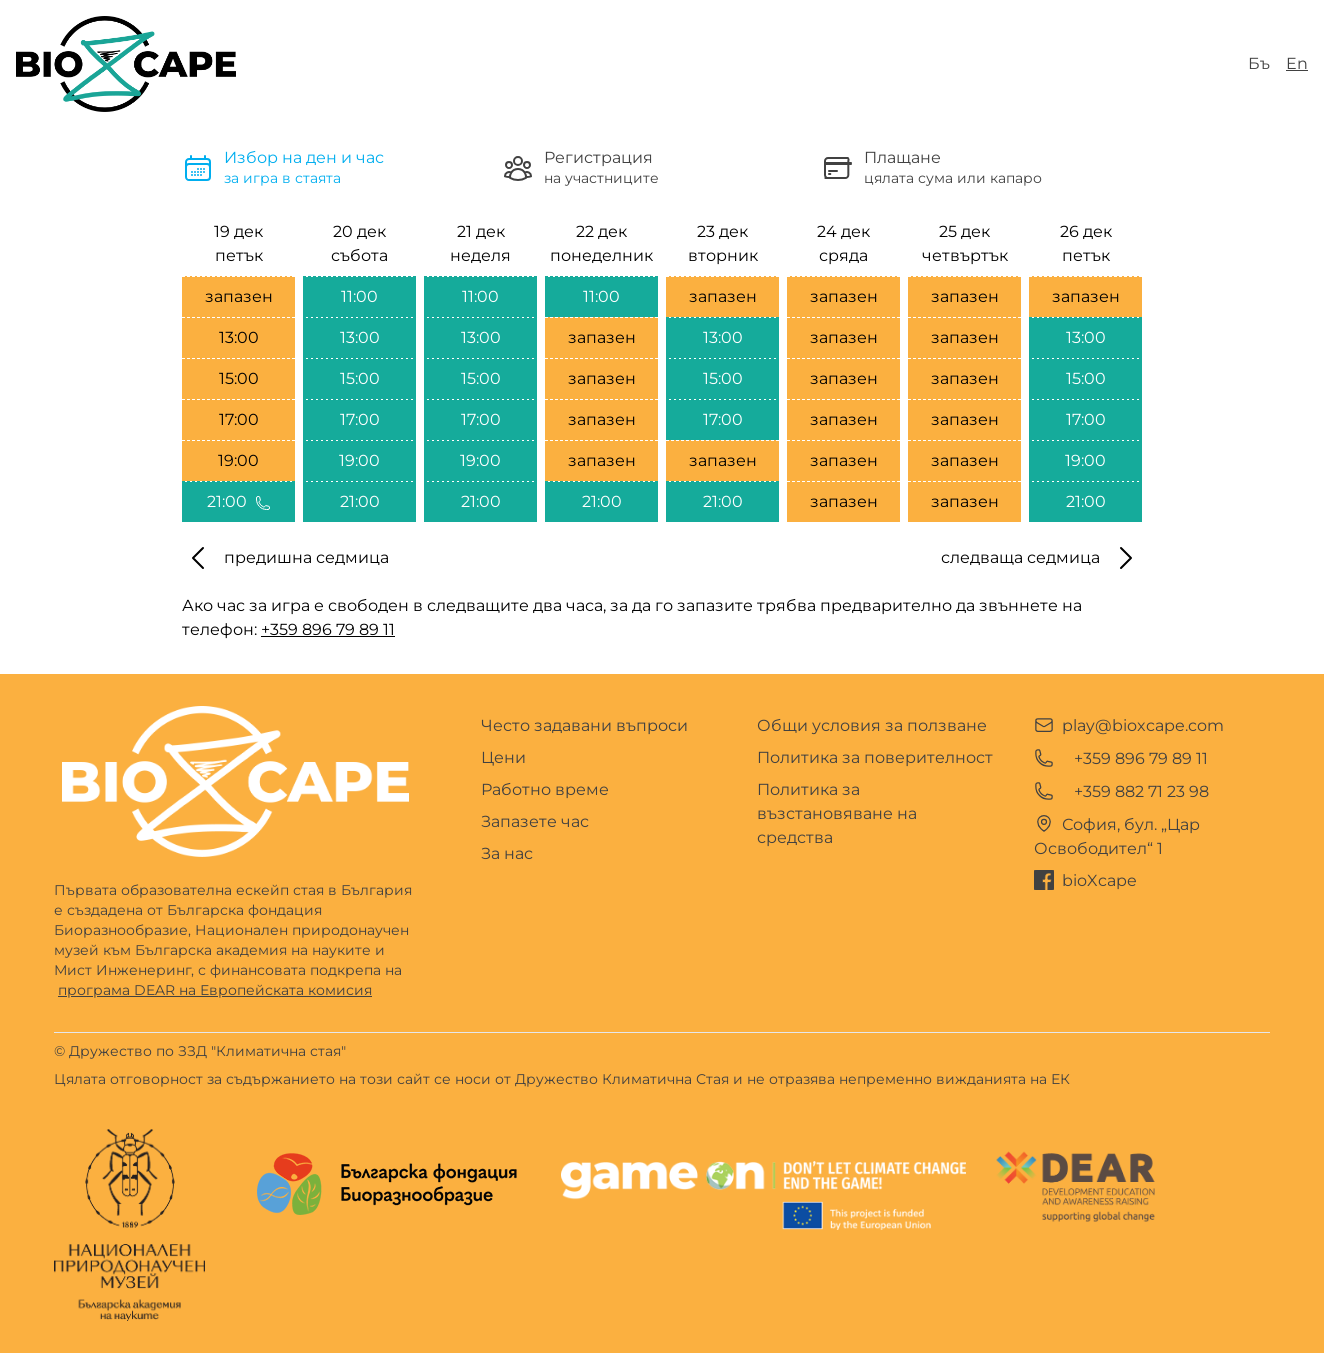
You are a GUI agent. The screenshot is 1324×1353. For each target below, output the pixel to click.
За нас (507, 853)
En (1297, 63)
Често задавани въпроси (584, 725)
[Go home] (235, 781)
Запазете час (535, 821)
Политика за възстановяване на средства (837, 813)
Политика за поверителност (875, 757)
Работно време (545, 789)
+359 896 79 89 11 (328, 629)
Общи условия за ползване (872, 725)
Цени (503, 757)
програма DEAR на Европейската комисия (215, 990)
